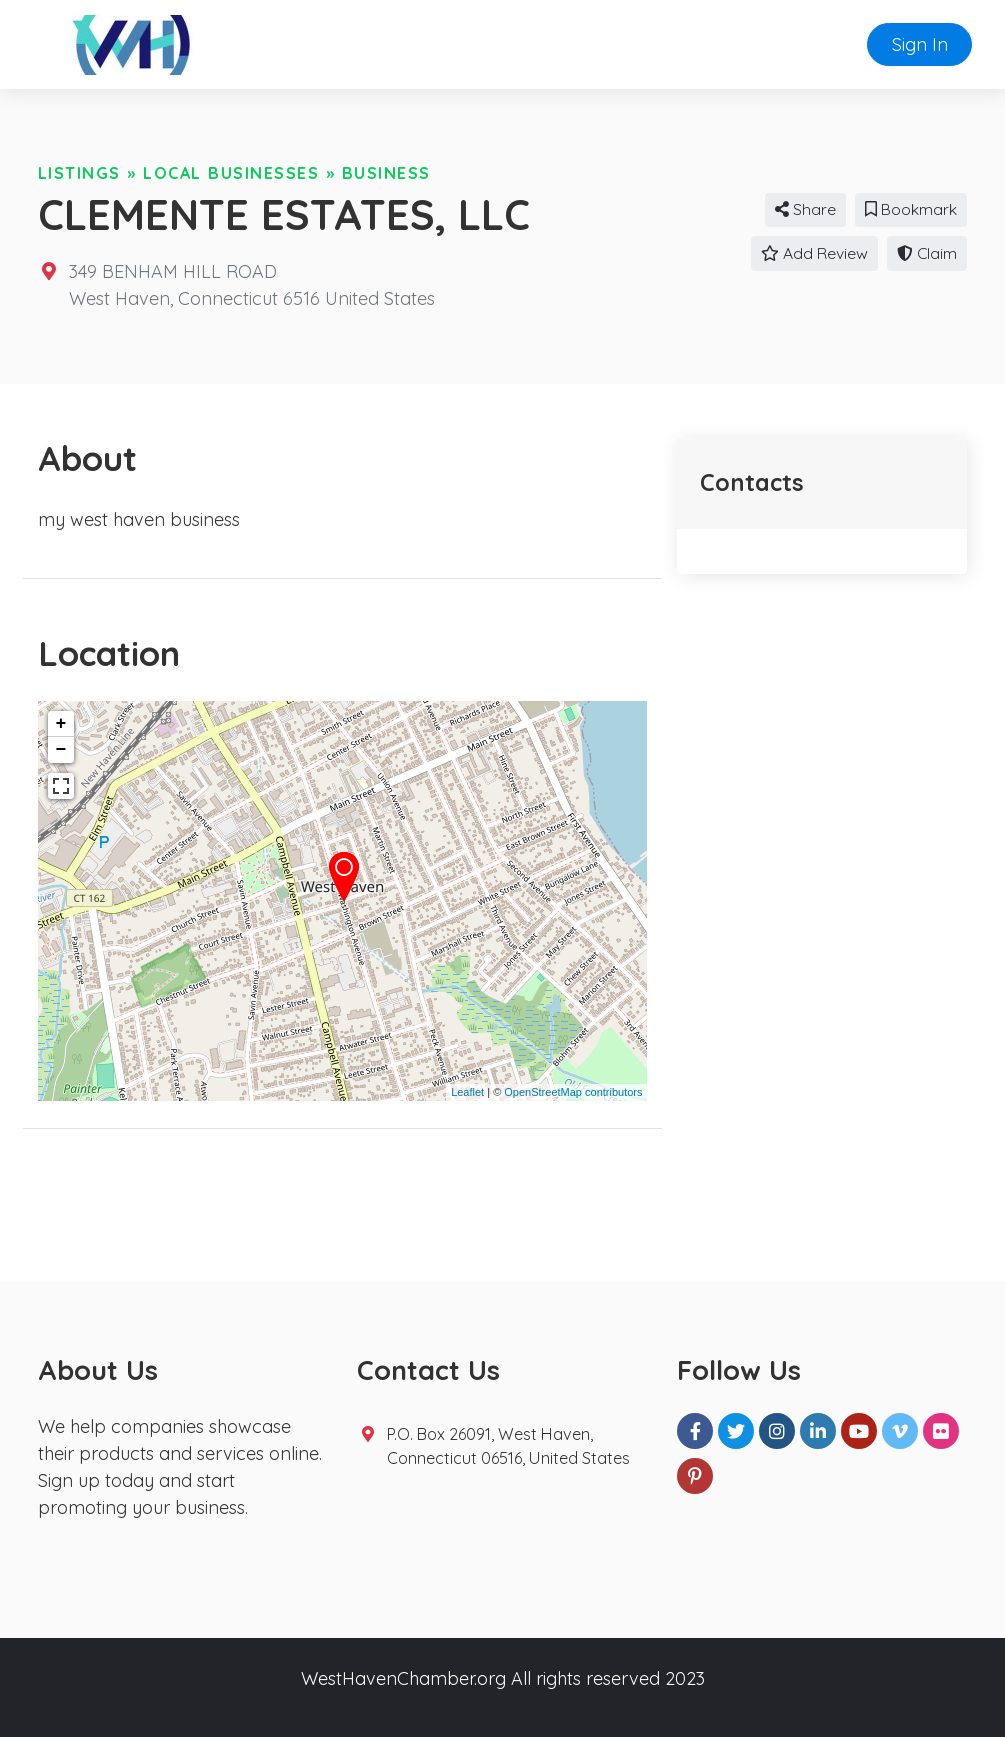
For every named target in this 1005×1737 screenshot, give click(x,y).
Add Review (814, 253)
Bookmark (911, 209)
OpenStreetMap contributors (573, 1092)
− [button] (61, 750)
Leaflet (467, 1092)
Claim (927, 253)
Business (386, 173)
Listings (79, 173)
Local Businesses (231, 173)
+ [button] (61, 724)
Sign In (920, 44)
